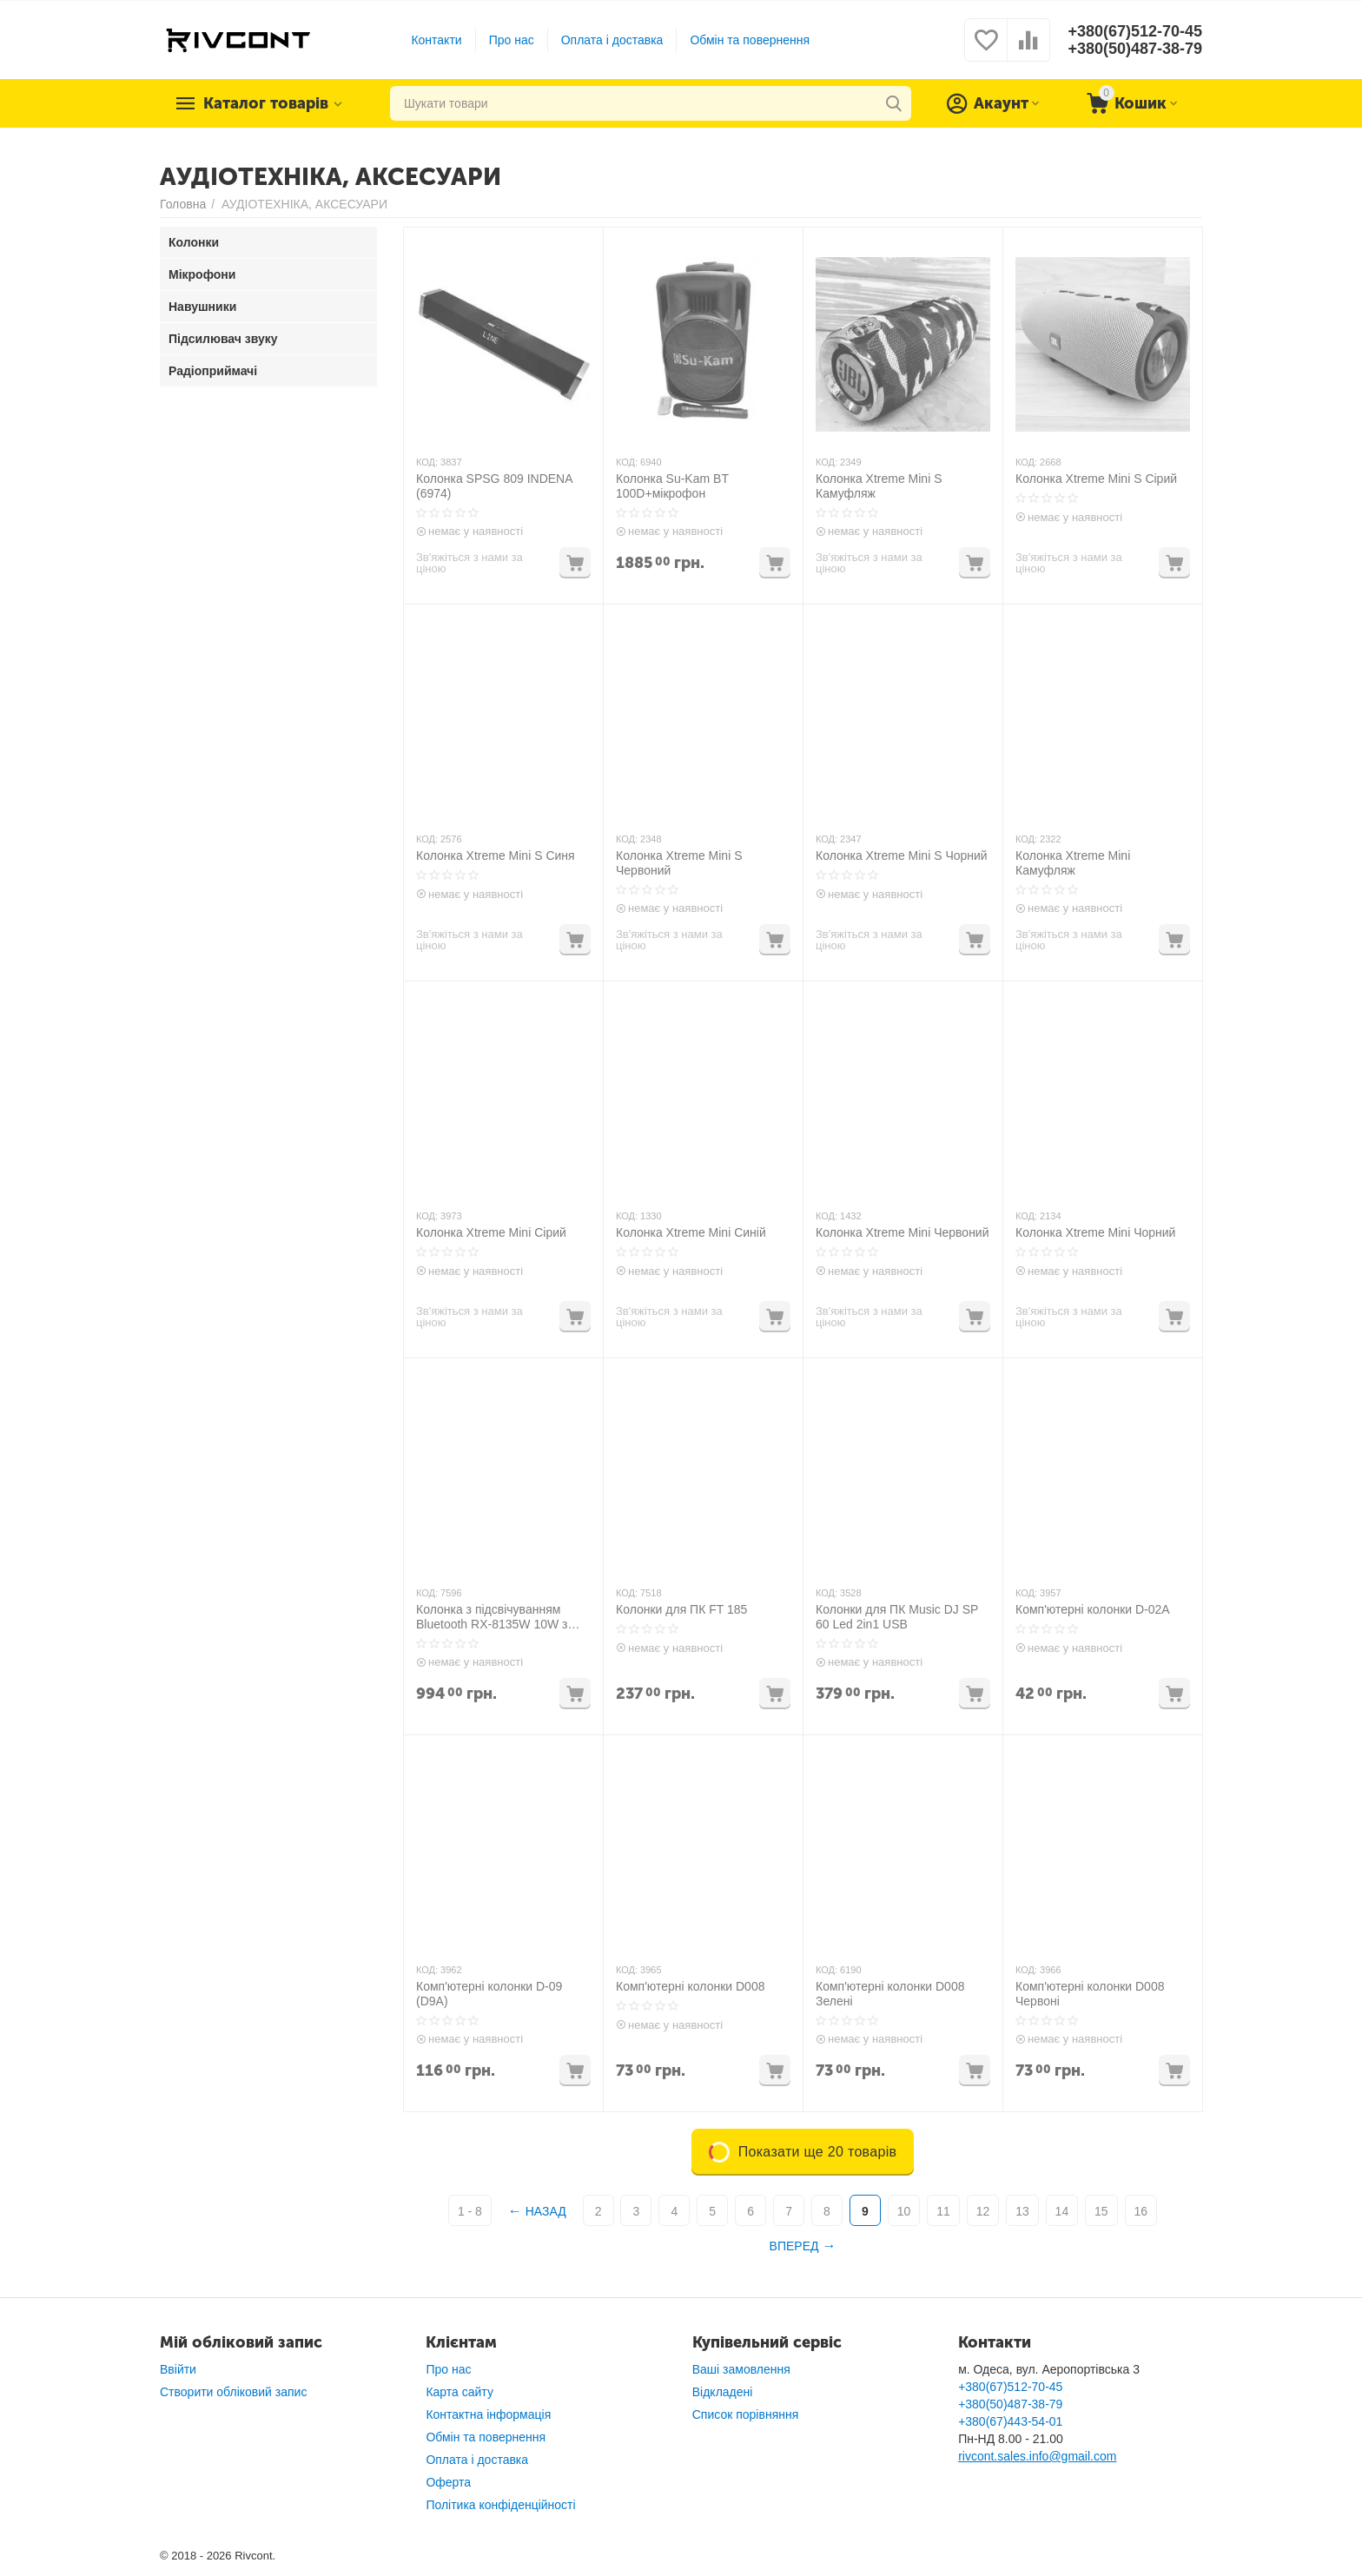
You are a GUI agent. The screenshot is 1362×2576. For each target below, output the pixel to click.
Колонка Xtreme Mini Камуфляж (1072, 863)
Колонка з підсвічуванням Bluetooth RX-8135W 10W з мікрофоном (492, 1617)
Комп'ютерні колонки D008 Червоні (1089, 1993)
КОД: (427, 462)
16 (1141, 2211)
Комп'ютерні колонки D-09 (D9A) (489, 1993)
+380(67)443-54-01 (1010, 2421)
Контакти (436, 40)
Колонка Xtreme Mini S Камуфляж (879, 486)
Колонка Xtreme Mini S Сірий (1096, 478)
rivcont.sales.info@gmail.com (1037, 2456)
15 (1101, 2211)
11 (943, 2211)
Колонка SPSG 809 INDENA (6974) (494, 486)
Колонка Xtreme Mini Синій (691, 1232)
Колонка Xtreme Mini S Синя (495, 855)
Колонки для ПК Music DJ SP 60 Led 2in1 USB (897, 1616)
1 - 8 (470, 2211)
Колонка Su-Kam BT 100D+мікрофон (672, 486)
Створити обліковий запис (233, 2392)
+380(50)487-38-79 (1135, 48)
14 (1062, 2211)
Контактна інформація (488, 2414)
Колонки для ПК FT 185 (681, 1609)
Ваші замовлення (741, 2369)
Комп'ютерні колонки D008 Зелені (890, 1993)
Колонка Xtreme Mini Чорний (1095, 1232)
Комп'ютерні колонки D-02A (1092, 1609)
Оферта (448, 2482)
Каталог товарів (265, 103)
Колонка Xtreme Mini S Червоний (679, 863)
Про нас (511, 40)
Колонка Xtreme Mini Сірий (491, 1232)
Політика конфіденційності (500, 2505)
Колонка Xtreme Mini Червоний (902, 1232)
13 (1022, 2211)
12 (983, 2211)
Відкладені (722, 2392)
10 (904, 2211)
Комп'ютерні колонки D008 (690, 1986)
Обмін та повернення (750, 40)
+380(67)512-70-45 (1135, 31)
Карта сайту (459, 2392)
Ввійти (178, 2369)
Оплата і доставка (612, 40)
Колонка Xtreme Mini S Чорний (902, 855)
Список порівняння (745, 2414)
